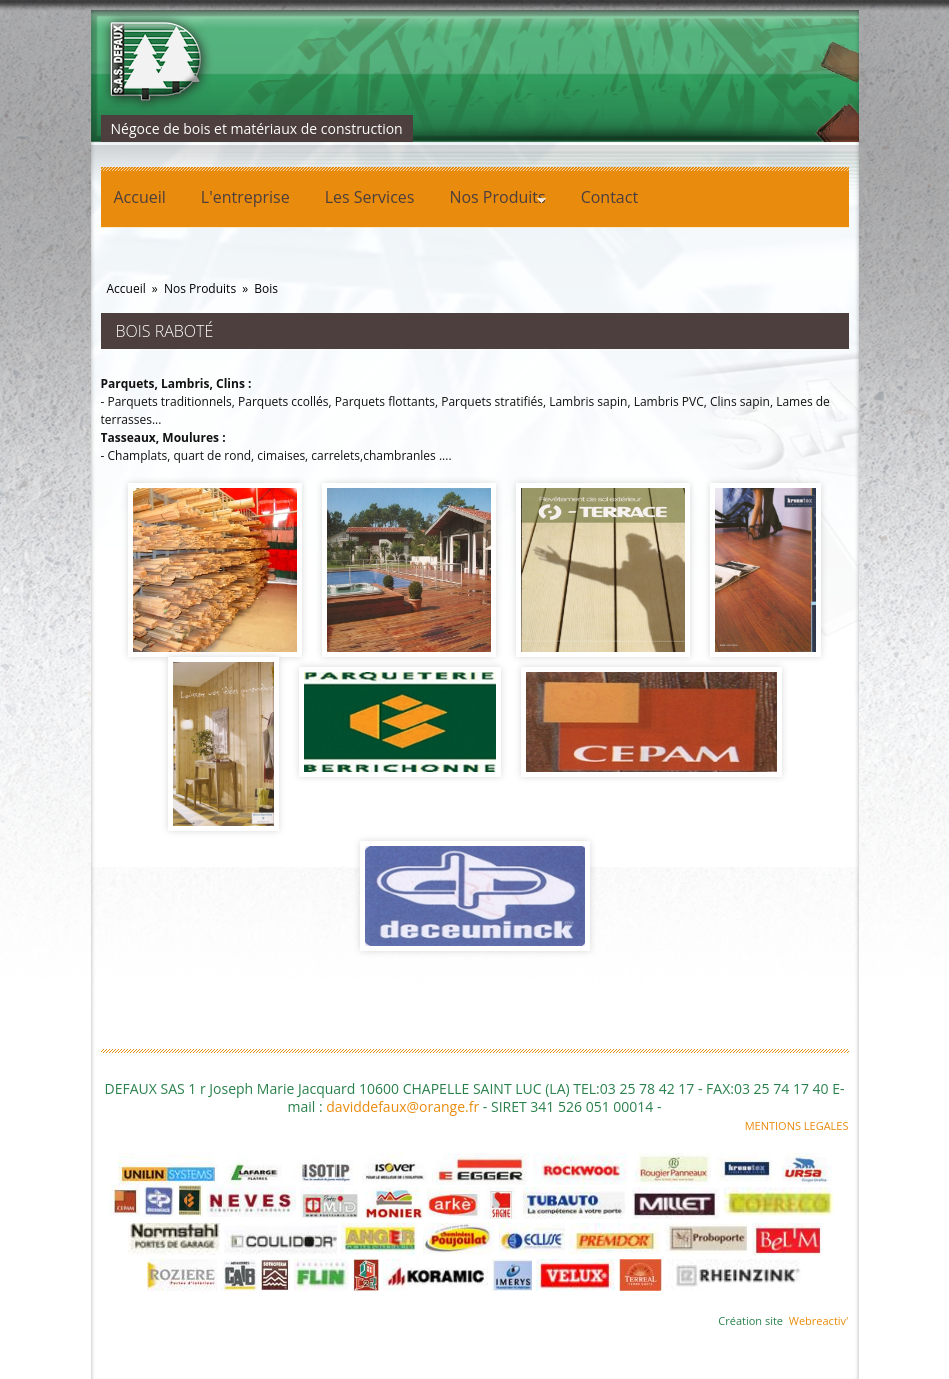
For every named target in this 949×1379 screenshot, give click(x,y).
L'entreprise (245, 197)
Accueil (140, 197)
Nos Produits (490, 200)
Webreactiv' (819, 1320)
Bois (266, 288)
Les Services (370, 197)
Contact (609, 197)
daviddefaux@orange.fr (402, 1106)
